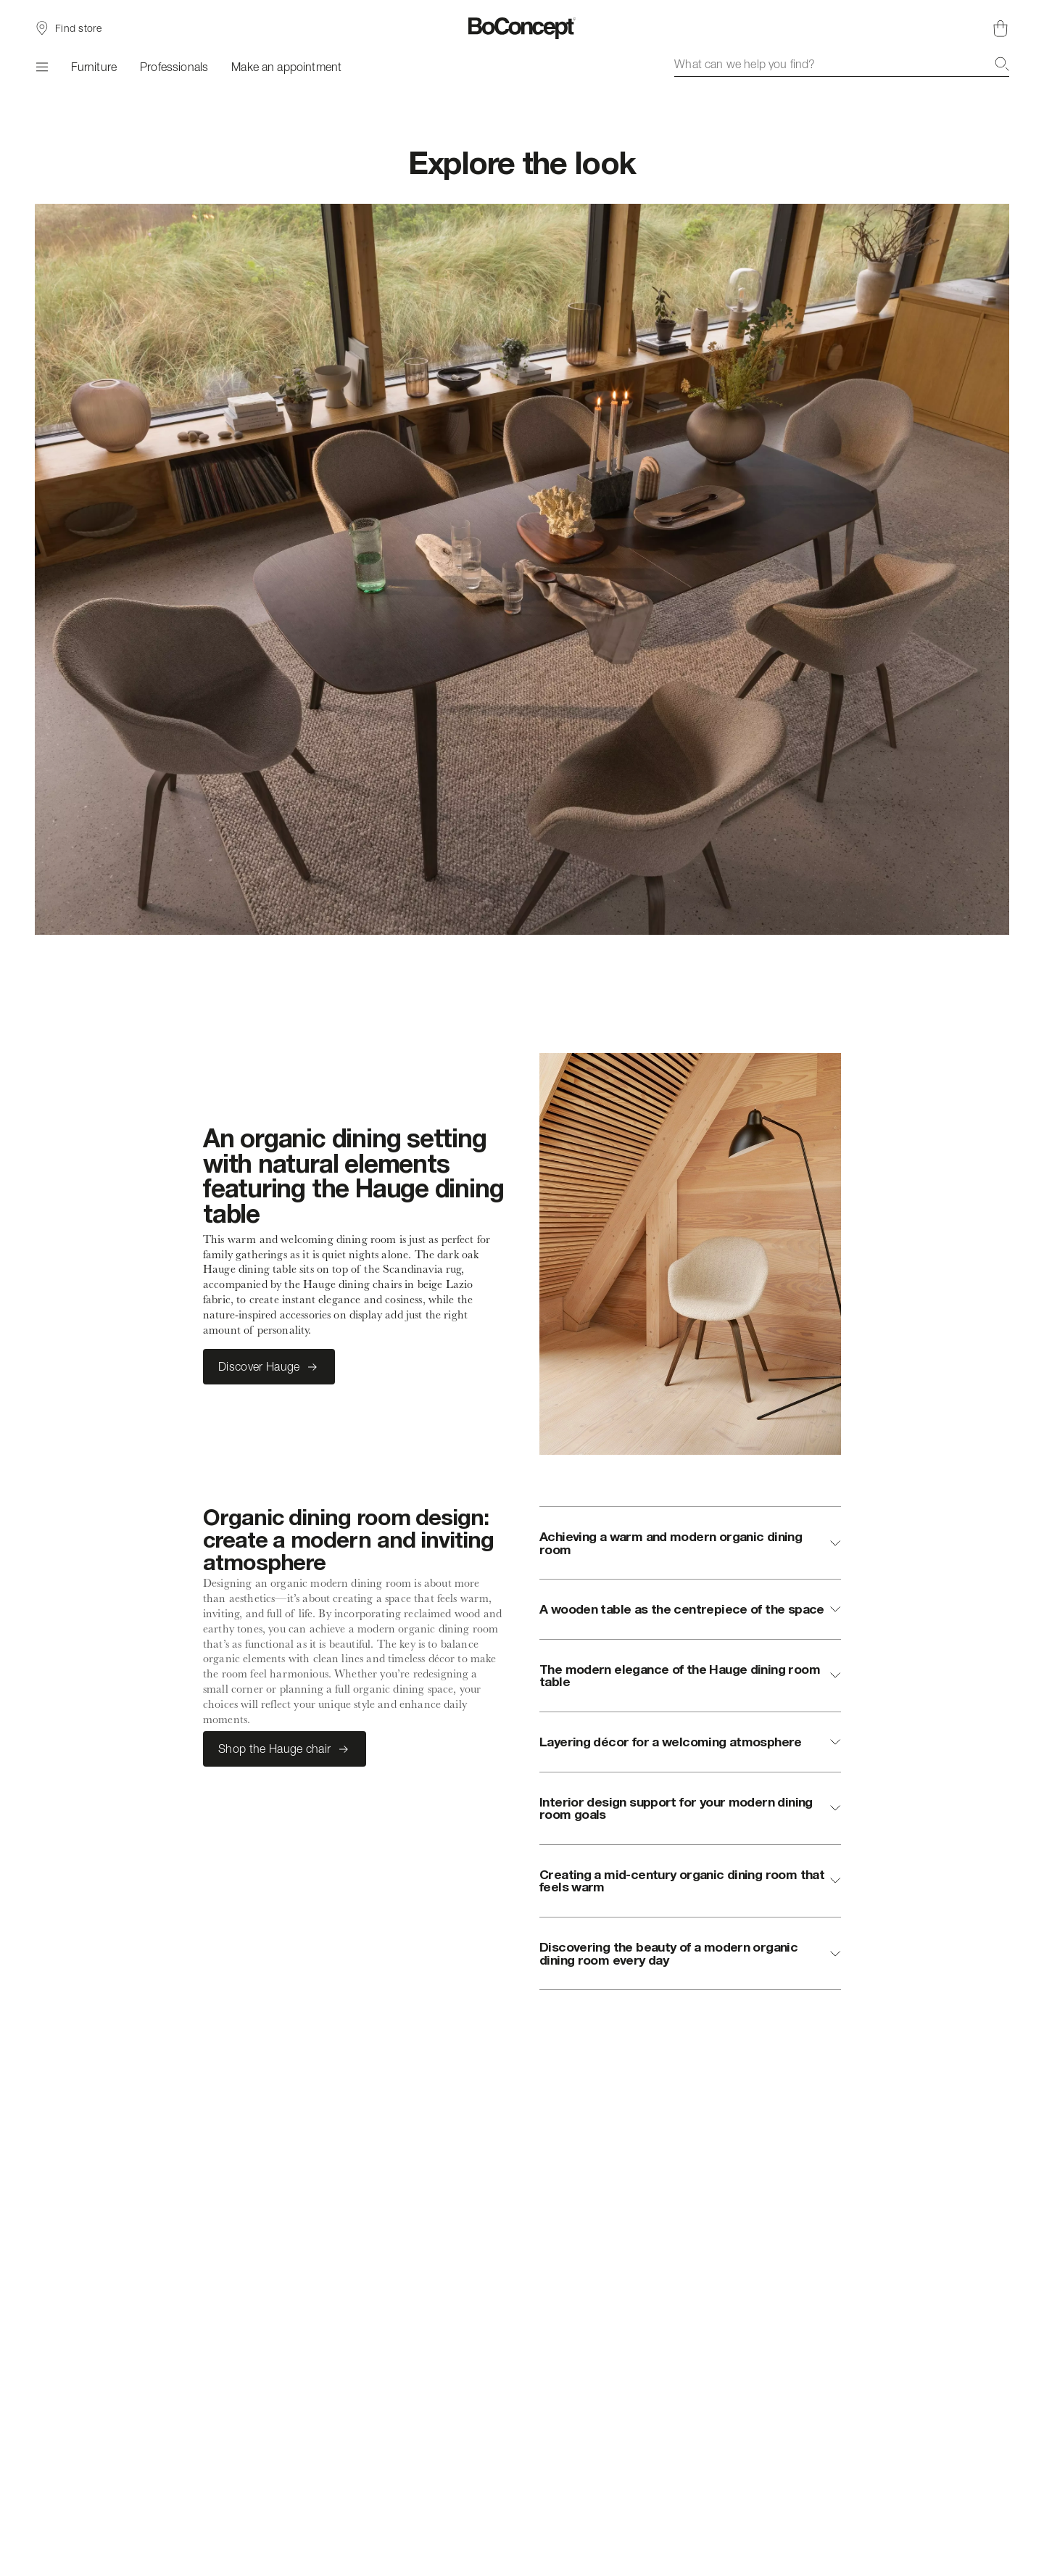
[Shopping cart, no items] (1000, 28)
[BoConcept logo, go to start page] (522, 28)
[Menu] (41, 67)
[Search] (1002, 64)
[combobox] (842, 64)
